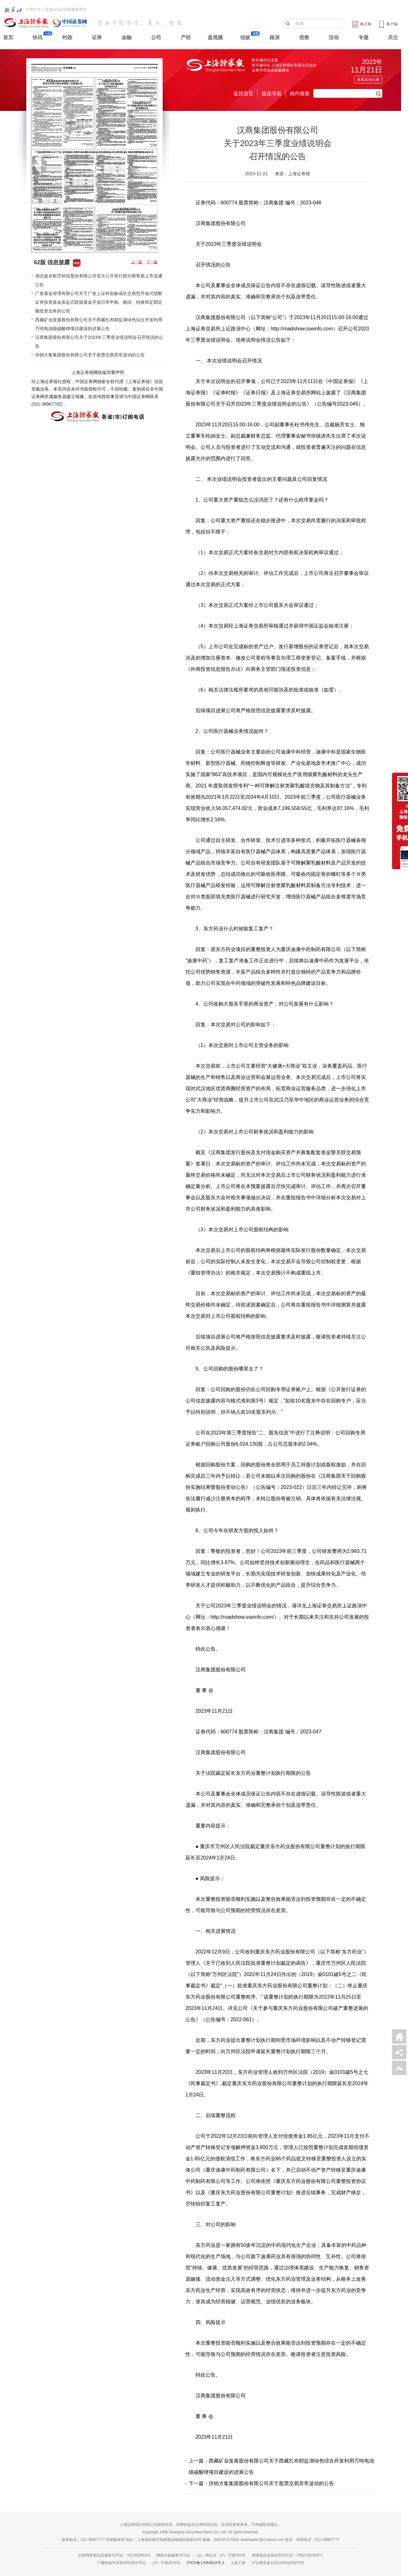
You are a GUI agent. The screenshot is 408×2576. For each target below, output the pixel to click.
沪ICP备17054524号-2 (205, 2563)
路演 (274, 37)
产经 (186, 37)
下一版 (152, 262)
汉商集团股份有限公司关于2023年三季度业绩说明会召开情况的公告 (99, 342)
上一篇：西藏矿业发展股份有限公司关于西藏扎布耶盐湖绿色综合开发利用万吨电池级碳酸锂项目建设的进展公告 (281, 2466)
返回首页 (243, 93)
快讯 (38, 37)
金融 (127, 37)
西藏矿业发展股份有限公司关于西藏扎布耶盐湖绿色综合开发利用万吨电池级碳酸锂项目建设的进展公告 (98, 324)
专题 (363, 37)
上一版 (136, 262)
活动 (334, 37)
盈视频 (215, 37)
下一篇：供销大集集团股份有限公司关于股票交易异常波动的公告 (261, 2483)
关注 (393, 37)
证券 (97, 37)
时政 (67, 37)
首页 (8, 37)
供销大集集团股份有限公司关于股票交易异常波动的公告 (90, 354)
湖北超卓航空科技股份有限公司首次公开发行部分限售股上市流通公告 (98, 280)
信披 (245, 37)
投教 (304, 37)
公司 (156, 37)
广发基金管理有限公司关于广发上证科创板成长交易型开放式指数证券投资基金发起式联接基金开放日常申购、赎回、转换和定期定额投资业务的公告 (98, 302)
